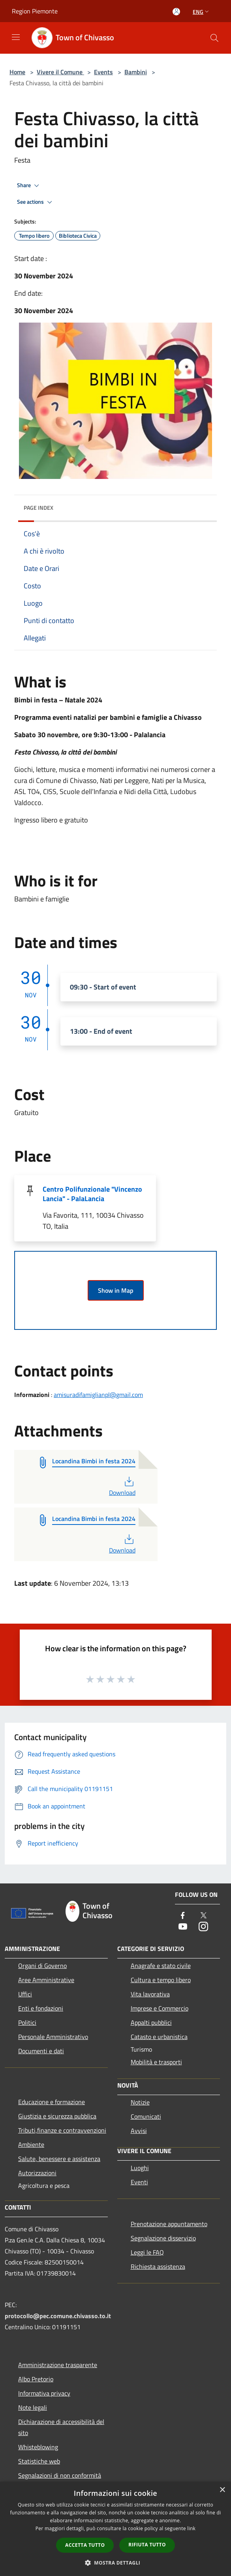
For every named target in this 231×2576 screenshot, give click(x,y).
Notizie (140, 2102)
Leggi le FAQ (147, 2252)
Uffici (25, 1994)
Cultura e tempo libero (161, 1980)
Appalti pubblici (151, 2022)
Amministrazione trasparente (57, 2364)
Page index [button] (38, 507)
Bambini (135, 72)
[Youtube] (183, 1927)
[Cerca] (214, 38)
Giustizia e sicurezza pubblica (57, 2116)
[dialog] (115, 2529)
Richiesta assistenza (158, 2266)
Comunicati (146, 2116)
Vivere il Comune (60, 72)
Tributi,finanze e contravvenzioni (62, 2130)
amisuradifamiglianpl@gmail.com (98, 1394)
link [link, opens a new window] (191, 2528)
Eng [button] (201, 12)
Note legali (32, 2407)
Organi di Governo (42, 1965)
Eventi (139, 2182)
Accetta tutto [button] (85, 2545)
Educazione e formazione (51, 2102)
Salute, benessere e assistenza (59, 2158)
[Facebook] (183, 1916)
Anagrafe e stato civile (161, 1965)
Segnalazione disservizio (163, 2238)
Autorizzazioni (37, 2173)
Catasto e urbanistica (159, 2036)
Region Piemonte (35, 11)
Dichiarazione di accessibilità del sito (61, 2427)
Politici (27, 2022)
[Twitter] (203, 1916)
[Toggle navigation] (16, 37)
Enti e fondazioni (40, 2008)
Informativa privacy (44, 2393)
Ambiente (31, 2144)
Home (17, 72)
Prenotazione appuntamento (169, 2224)
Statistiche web (39, 2461)
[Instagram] (203, 1927)
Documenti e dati (41, 2051)
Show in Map (115, 1290)
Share (29, 185)
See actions (35, 202)
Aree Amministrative (46, 1980)
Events (103, 72)
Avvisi (139, 2130)
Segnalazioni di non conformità (59, 2475)
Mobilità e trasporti (156, 2062)
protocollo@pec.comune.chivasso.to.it (58, 2316)
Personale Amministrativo (53, 2036)
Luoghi (140, 2167)
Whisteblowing (38, 2447)
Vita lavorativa (150, 1994)
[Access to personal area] (176, 12)
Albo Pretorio (35, 2379)
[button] (116, 2563)
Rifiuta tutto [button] (147, 2544)
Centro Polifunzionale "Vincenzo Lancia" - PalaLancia (92, 1194)
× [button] (222, 2490)
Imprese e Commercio (159, 2008)
